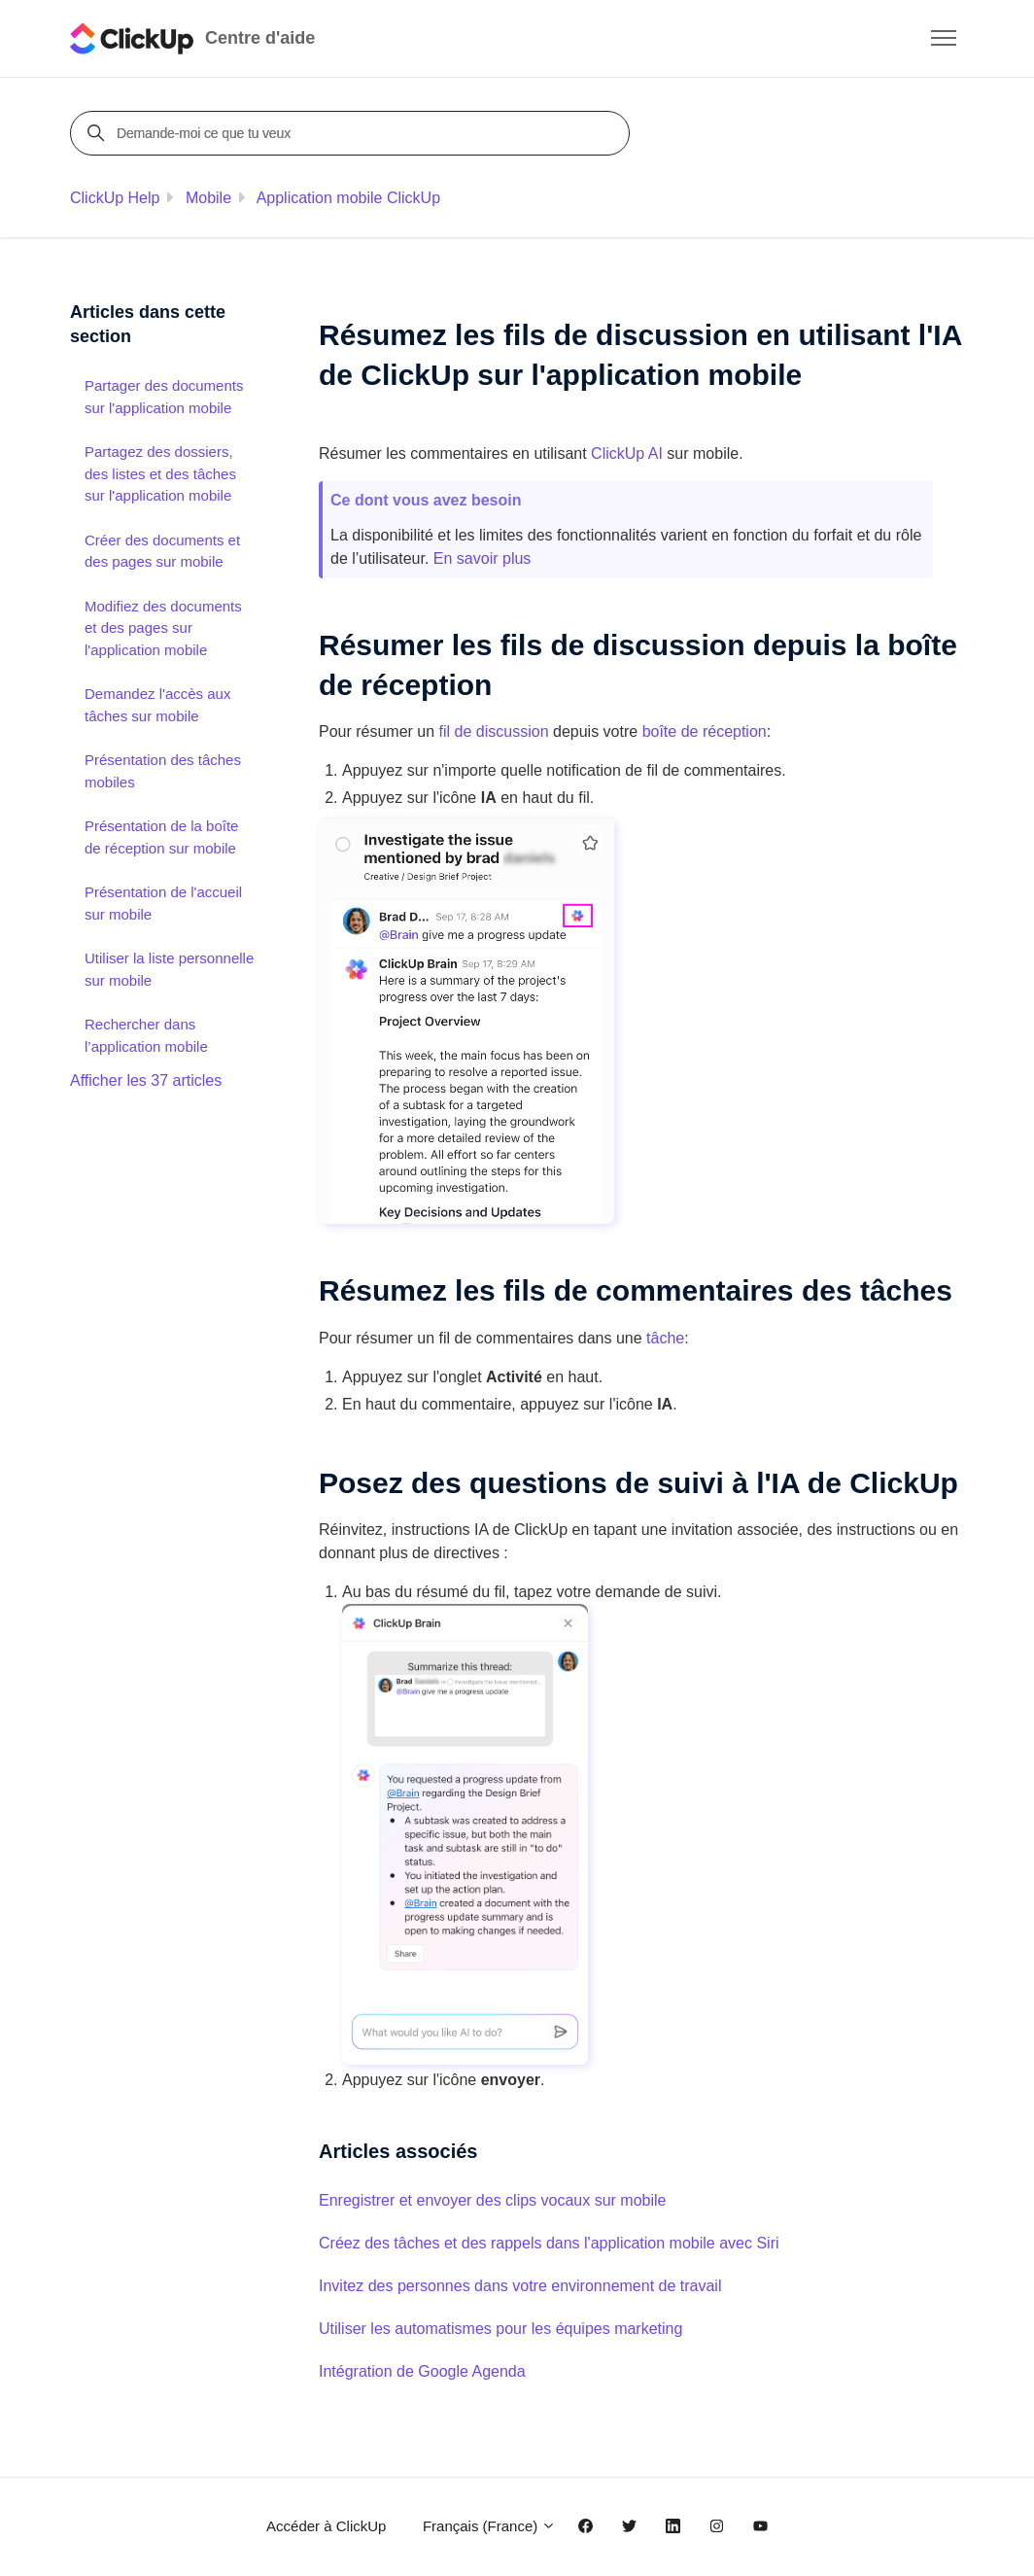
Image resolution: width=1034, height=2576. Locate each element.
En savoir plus (482, 558)
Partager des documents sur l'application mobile (164, 396)
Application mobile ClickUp (348, 198)
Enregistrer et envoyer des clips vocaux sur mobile (493, 2200)
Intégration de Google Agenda (422, 2371)
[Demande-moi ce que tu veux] (353, 133)
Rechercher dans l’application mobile (146, 1035)
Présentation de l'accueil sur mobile (163, 903)
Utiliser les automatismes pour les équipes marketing (500, 2328)
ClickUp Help (114, 198)
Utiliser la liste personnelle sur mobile (169, 969)
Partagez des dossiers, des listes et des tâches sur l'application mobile (160, 473)
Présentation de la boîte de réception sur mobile (161, 837)
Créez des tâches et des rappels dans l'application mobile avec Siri (549, 2243)
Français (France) (490, 2526)
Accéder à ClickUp (326, 2526)
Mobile (208, 198)
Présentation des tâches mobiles (163, 770)
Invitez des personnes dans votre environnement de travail (520, 2286)
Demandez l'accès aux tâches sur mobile (157, 704)
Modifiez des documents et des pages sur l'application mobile (163, 628)
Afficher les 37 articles (146, 1080)
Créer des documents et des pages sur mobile (162, 551)
